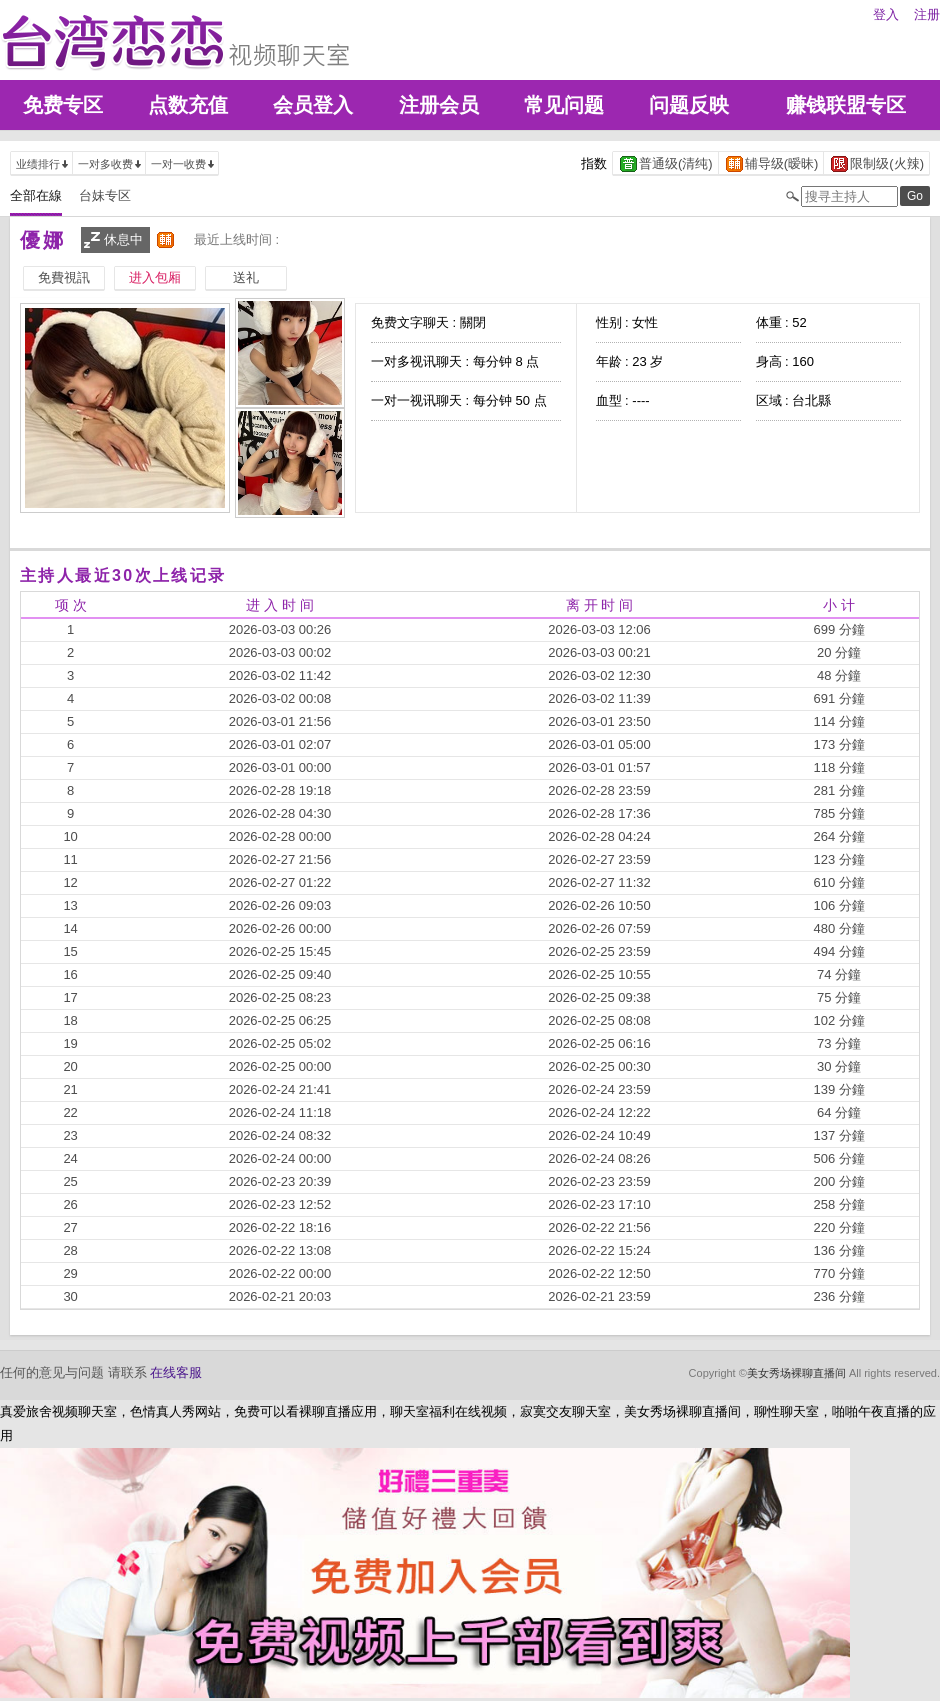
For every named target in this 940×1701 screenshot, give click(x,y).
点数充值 (188, 105)
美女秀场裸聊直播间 (796, 1373)
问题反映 (689, 105)
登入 (886, 14)
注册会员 (439, 105)
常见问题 (564, 105)
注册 (927, 14)
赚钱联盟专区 (846, 105)
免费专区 (63, 105)
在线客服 (176, 1372)
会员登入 (313, 105)
